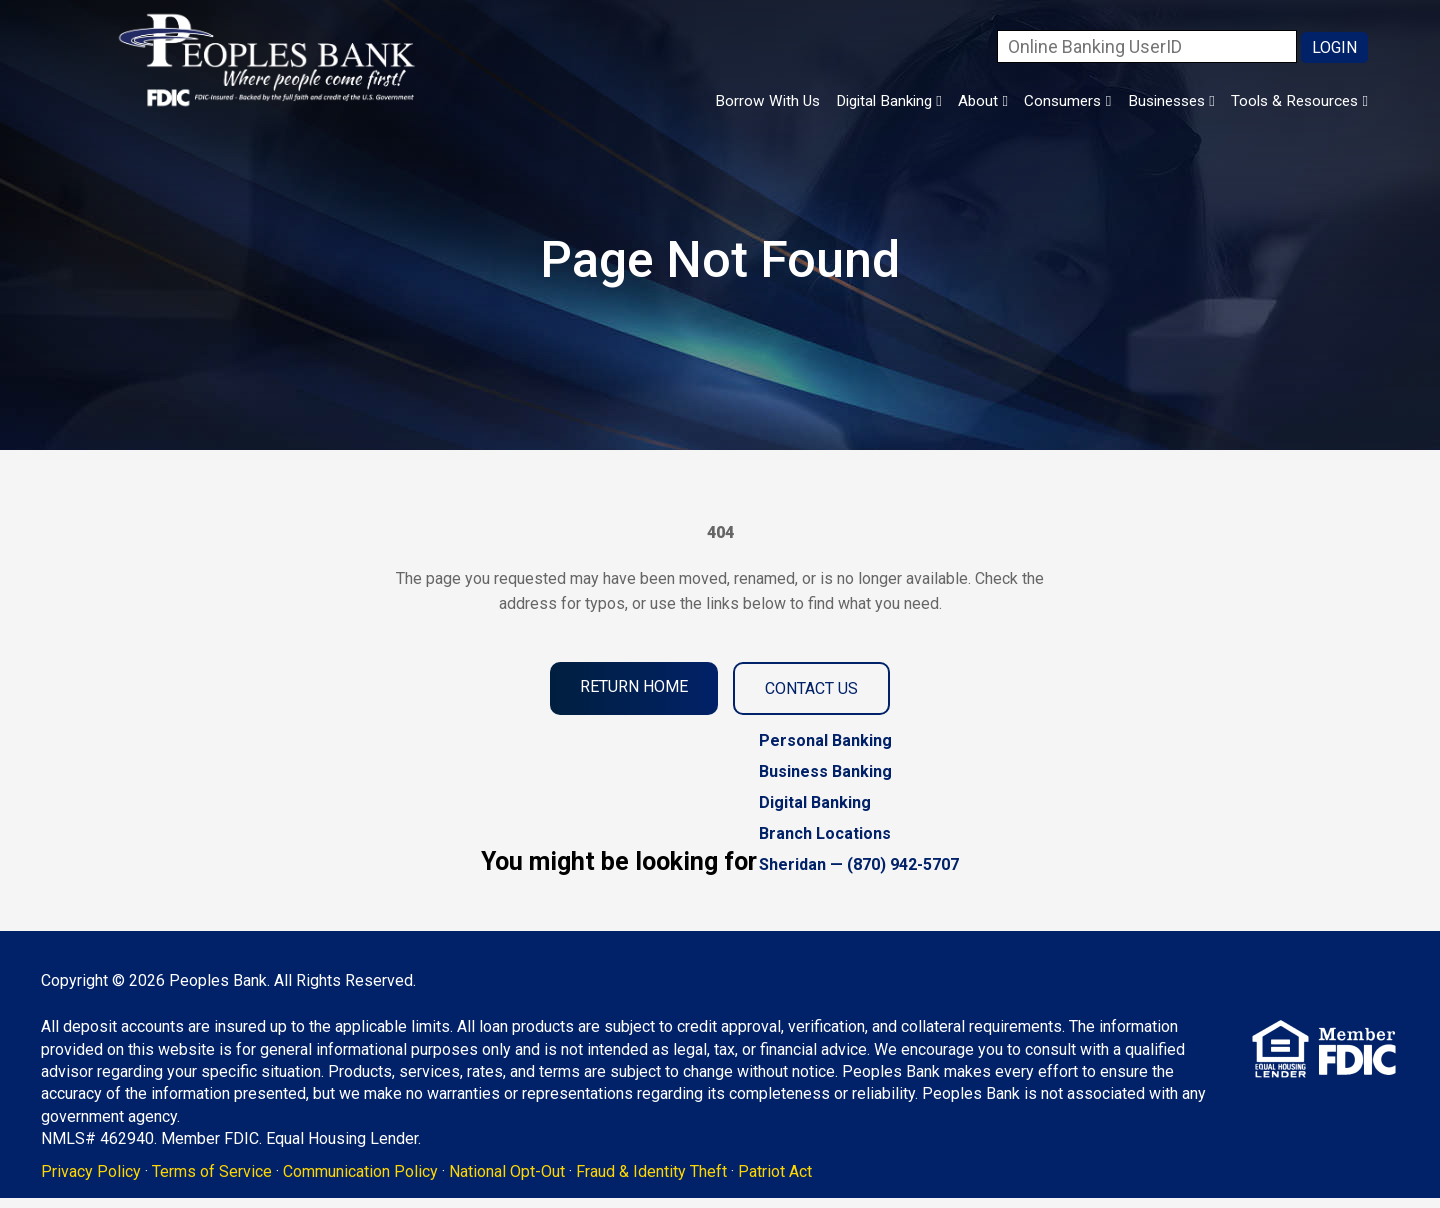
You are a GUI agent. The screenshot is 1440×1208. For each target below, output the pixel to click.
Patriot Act (806, 1176)
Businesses (1149, 102)
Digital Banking (831, 102)
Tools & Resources (1292, 102)
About (938, 102)
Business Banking (825, 771)
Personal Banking (825, 740)
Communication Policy (391, 1176)
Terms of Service (243, 1176)
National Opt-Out (538, 1176)
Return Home (634, 686)
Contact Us (811, 688)
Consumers (1033, 102)
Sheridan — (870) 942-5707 (859, 864)
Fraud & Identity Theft (682, 1176)
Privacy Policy (122, 1176)
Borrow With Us (693, 102)
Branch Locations (825, 833)
